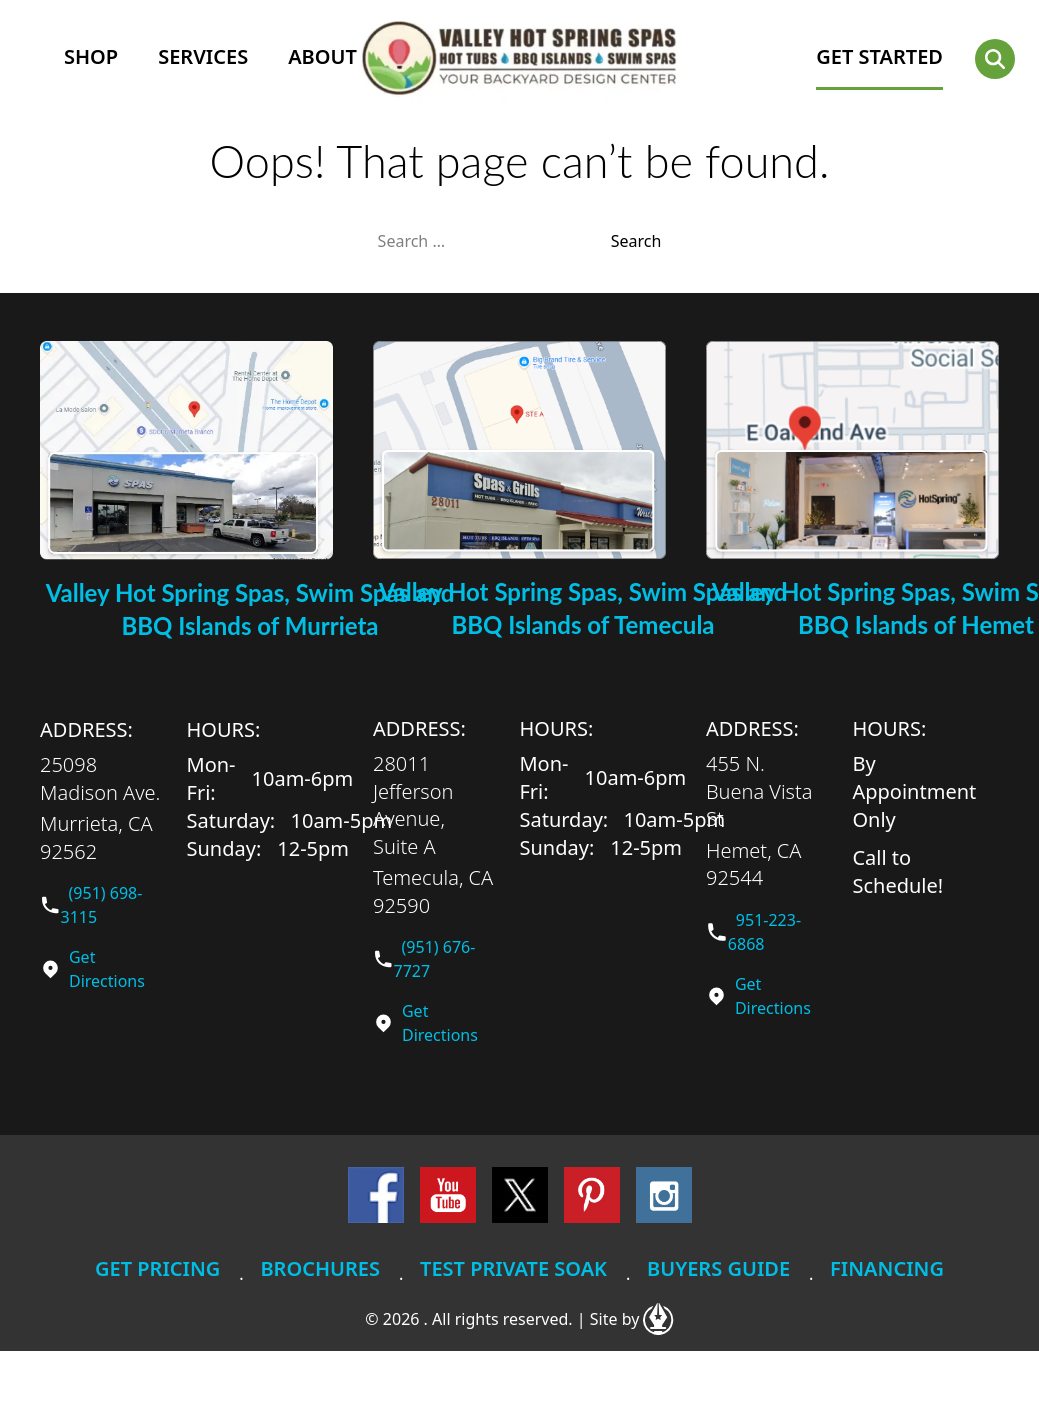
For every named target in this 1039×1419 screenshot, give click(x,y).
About (322, 56)
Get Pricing (157, 1268)
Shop (91, 56)
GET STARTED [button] (879, 56)
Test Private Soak (513, 1268)
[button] (995, 59)
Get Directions (107, 969)
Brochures (320, 1268)
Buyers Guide (718, 1268)
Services (203, 56)
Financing (887, 1268)
